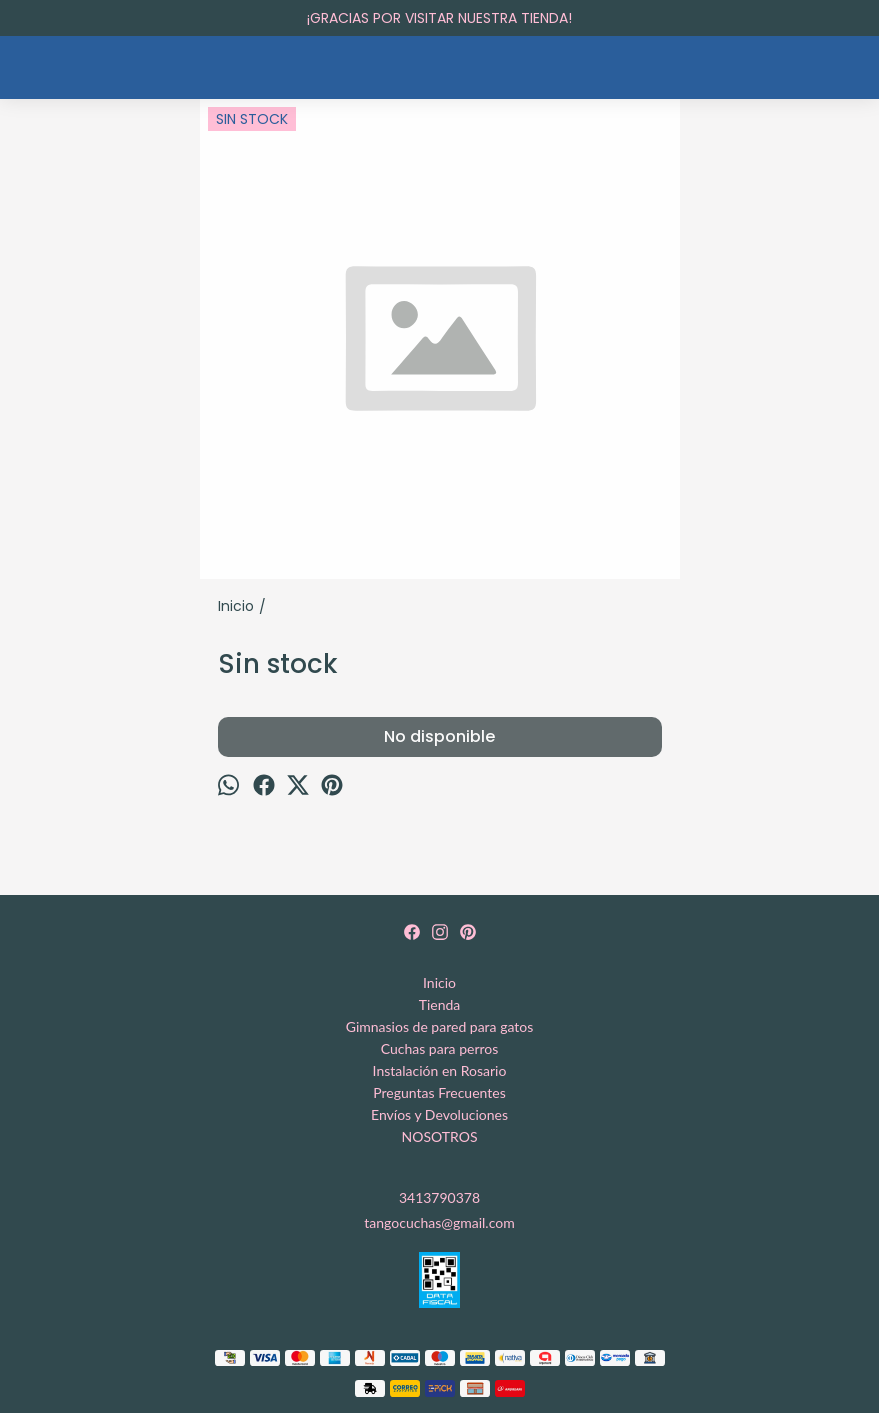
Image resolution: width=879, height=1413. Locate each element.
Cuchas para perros (440, 1048)
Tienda (440, 1004)
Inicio (439, 982)
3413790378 (439, 1197)
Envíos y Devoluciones (439, 1114)
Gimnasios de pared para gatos (440, 1026)
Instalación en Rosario (440, 1070)
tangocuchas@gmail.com (439, 1222)
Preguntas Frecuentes (439, 1092)
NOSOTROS (440, 1136)
